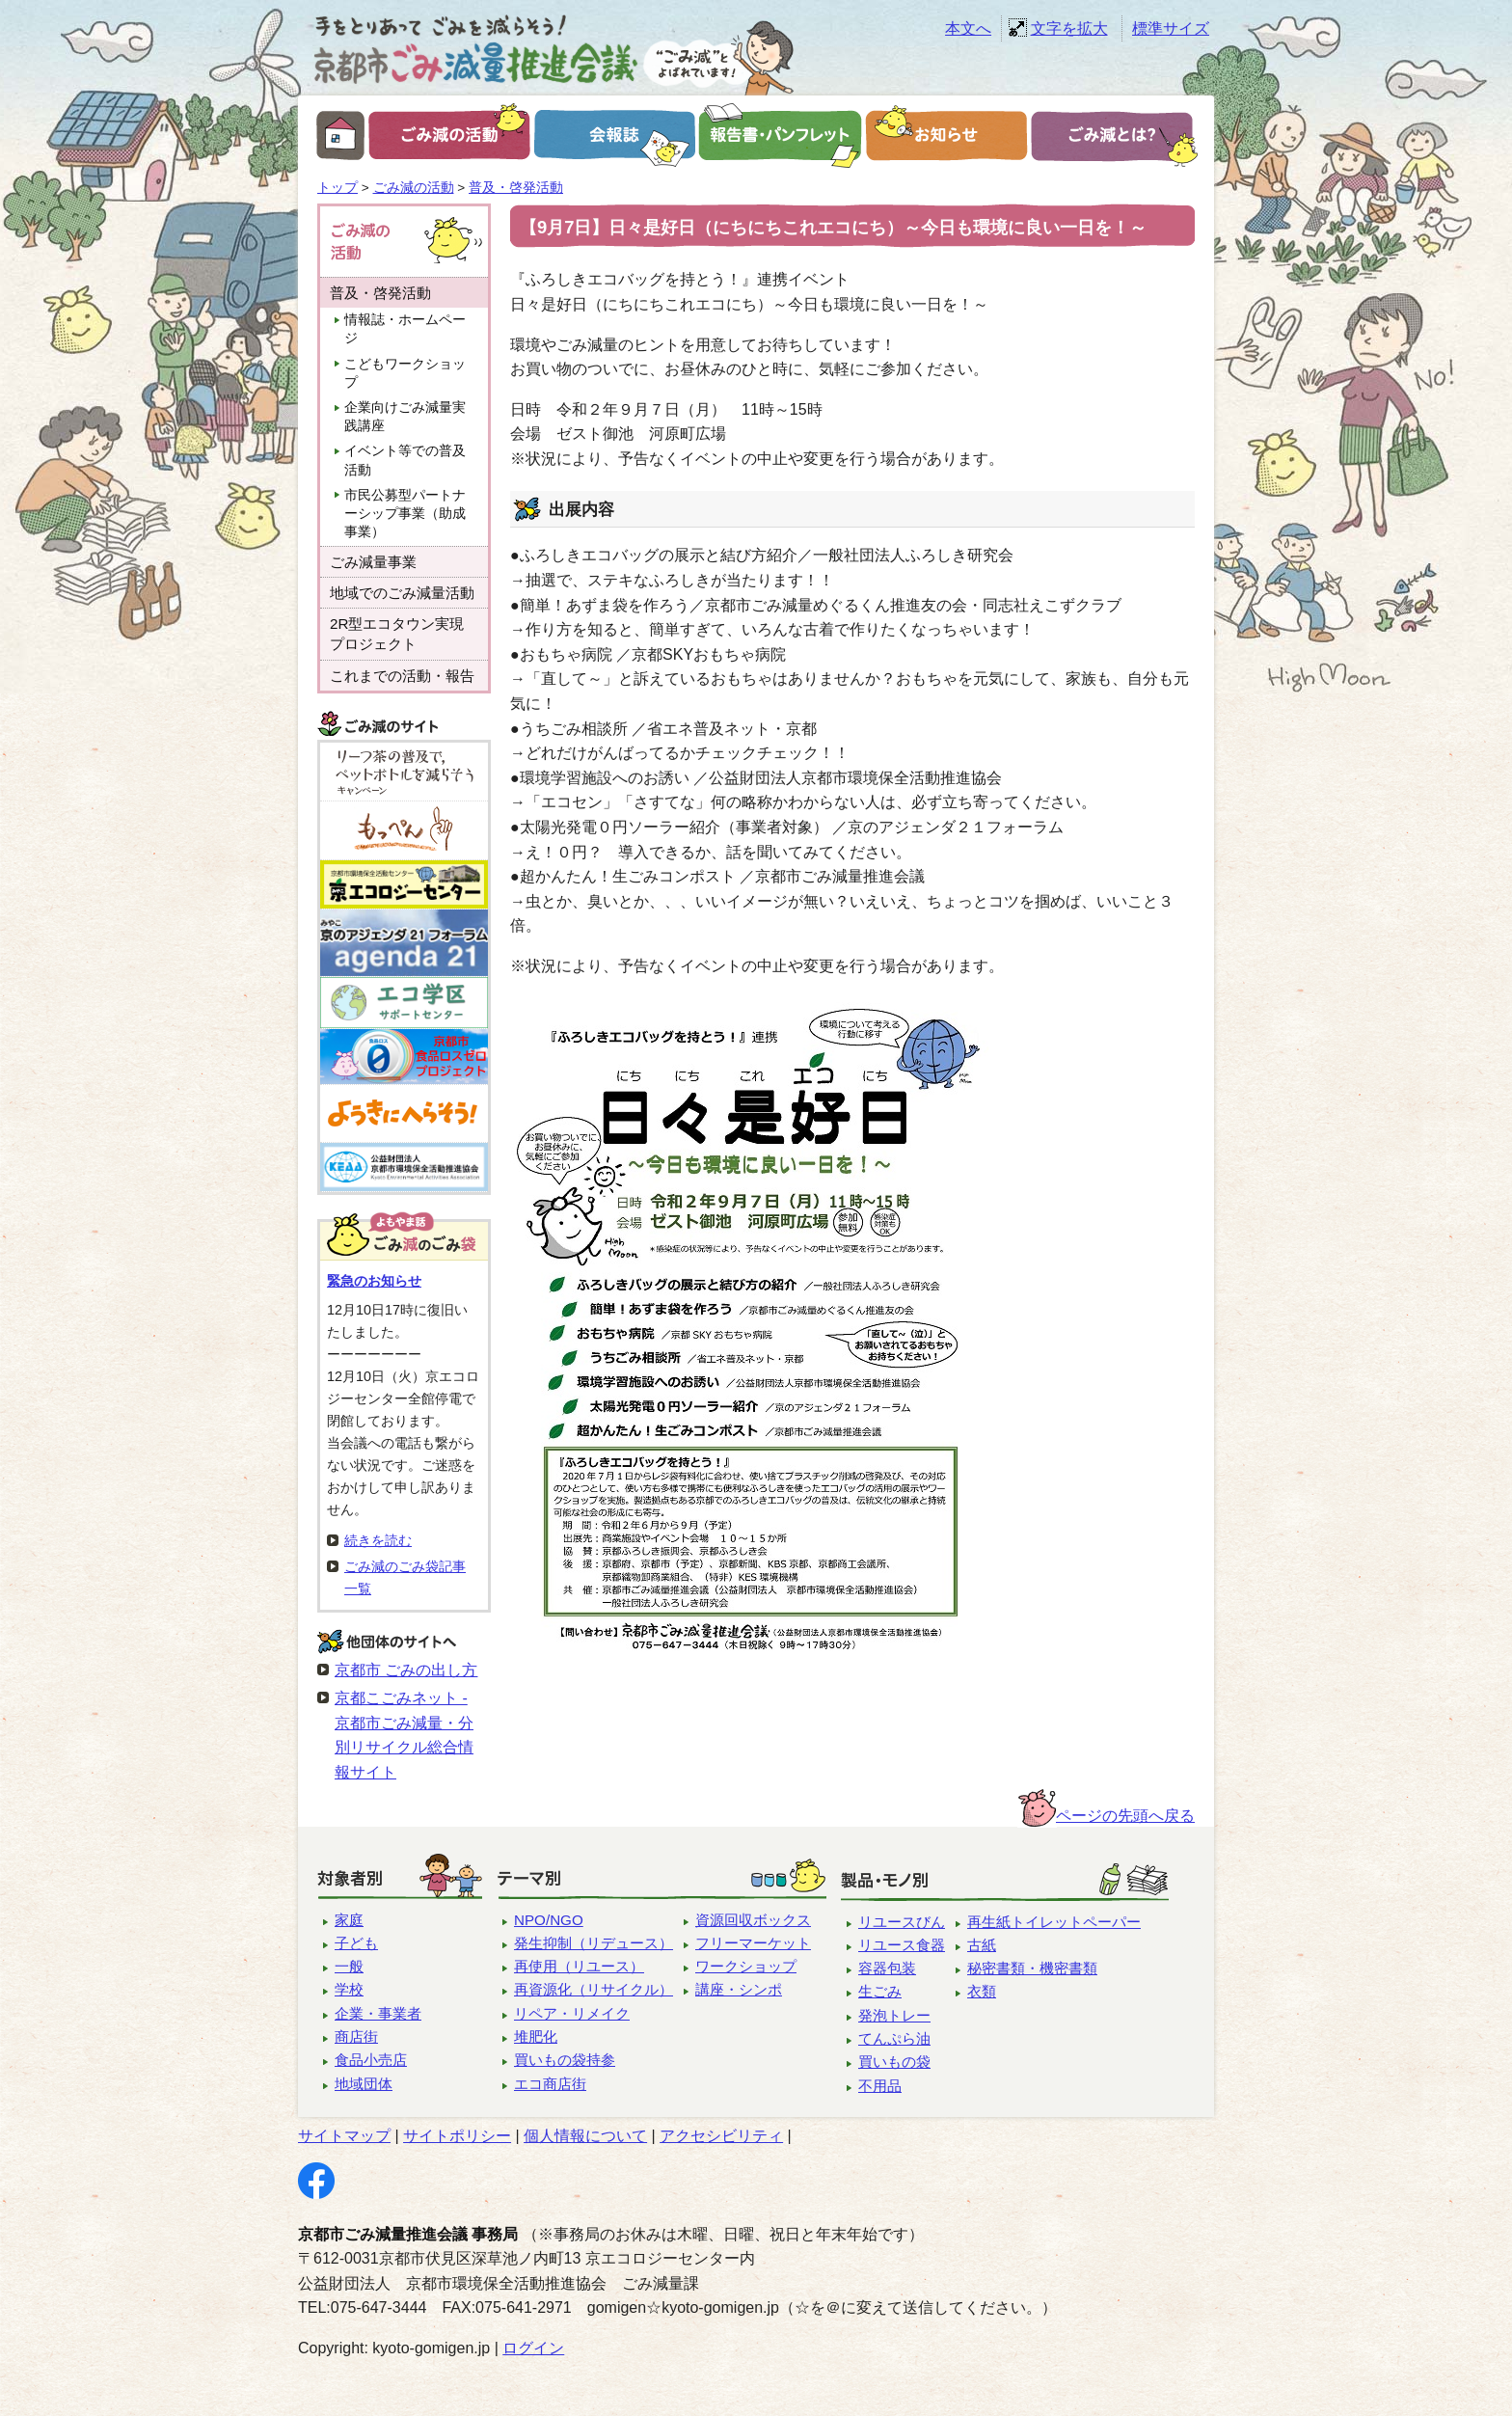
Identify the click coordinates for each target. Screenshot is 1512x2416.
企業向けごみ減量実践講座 (405, 416)
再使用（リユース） (579, 1966)
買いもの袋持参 (564, 2059)
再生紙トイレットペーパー (1054, 1922)
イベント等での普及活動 (405, 460)
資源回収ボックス (753, 1920)
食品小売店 (371, 2059)
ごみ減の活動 (413, 187)
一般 (349, 1966)
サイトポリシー (457, 2136)
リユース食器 (901, 1945)
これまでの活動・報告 (402, 675)
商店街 (356, 2036)
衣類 (981, 1991)
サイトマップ (344, 2136)
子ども (356, 1943)
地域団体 (363, 2084)
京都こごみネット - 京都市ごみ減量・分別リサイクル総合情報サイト (404, 1735)
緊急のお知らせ (374, 1281)
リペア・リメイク (572, 2013)
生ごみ (880, 1991)
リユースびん (901, 1922)
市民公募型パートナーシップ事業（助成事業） (405, 513)
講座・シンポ (738, 1989)
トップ (337, 187)
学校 (349, 1989)
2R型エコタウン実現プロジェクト (397, 633)
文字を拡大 (1069, 28)
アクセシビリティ (721, 2136)
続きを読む (378, 1540)
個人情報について (585, 2136)
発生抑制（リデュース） (593, 1943)
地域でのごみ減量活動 (402, 592)
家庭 (349, 1920)
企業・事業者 (378, 2013)
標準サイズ (1170, 28)
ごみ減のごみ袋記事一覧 (405, 1577)
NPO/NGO (548, 1920)
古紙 (981, 1945)
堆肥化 (535, 2036)
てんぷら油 (894, 2038)
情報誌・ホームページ (405, 328)
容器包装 (887, 1968)
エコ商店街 (550, 2084)
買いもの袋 (894, 2061)
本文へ (968, 28)
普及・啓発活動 (516, 187)
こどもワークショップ (405, 373)
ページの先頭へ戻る (1125, 1815)
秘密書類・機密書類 (1032, 1968)
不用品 (880, 2085)
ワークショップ (745, 1966)
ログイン (533, 2348)
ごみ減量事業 (373, 562)
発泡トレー (894, 2015)
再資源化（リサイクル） (593, 1989)
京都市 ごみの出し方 (406, 1670)
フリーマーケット (753, 1943)
